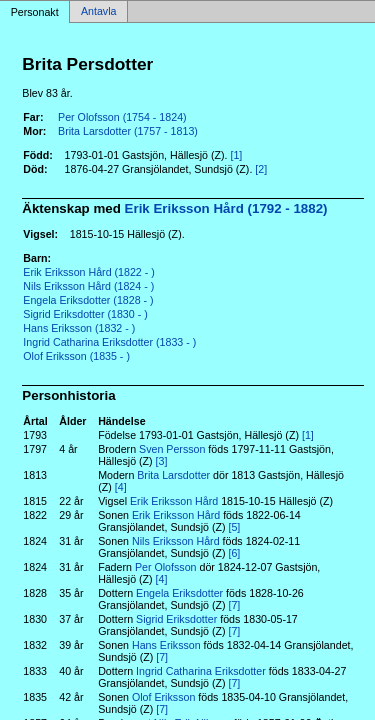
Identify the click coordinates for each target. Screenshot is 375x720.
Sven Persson (172, 449)
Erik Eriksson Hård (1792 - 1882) (226, 208)
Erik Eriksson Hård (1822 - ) (88, 272)
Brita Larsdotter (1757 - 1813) (128, 131)
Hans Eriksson (166, 645)
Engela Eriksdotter (179, 593)
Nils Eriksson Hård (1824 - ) (88, 286)
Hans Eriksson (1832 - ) (79, 328)
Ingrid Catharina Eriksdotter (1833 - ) (109, 342)
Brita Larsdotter (173, 475)
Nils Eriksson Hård (176, 541)
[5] (234, 527)
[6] (234, 553)
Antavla (99, 12)
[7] (234, 605)
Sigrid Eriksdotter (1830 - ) (85, 314)
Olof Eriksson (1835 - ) (76, 356)
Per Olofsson (166, 567)
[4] (121, 487)
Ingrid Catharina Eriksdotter (201, 671)
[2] (261, 169)
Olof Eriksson (163, 697)
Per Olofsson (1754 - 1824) (122, 117)
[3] (162, 461)
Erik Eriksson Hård (174, 501)
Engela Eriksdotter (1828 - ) (88, 300)
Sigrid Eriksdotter (176, 619)
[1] (236, 155)
